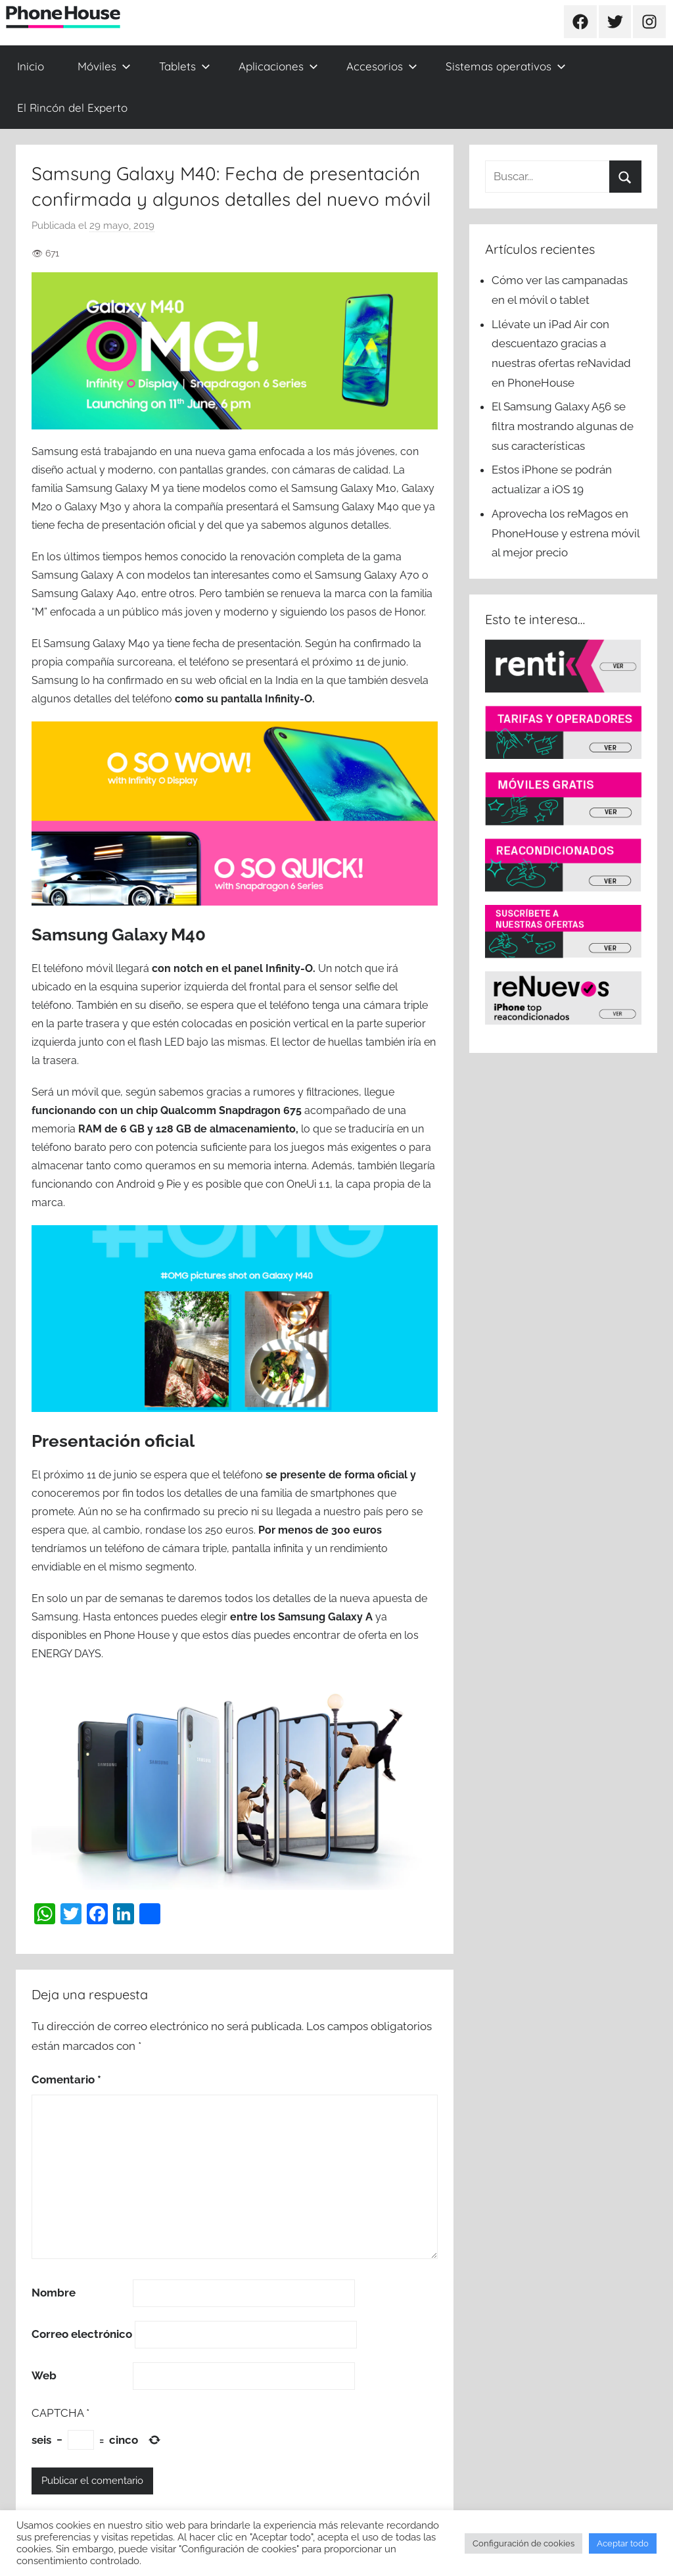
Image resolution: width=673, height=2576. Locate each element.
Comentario (66, 2079)
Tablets (184, 66)
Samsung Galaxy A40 (84, 593)
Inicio (30, 66)
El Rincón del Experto (72, 107)
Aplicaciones (278, 66)
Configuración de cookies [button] (523, 2543)
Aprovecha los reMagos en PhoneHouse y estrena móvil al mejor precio (565, 533)
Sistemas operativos (506, 66)
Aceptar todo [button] (623, 2543)
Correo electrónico (82, 2334)
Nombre (54, 2292)
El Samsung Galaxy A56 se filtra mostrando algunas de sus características (563, 426)
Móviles (104, 66)
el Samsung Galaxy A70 (361, 575)
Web (44, 2375)
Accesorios (381, 66)
